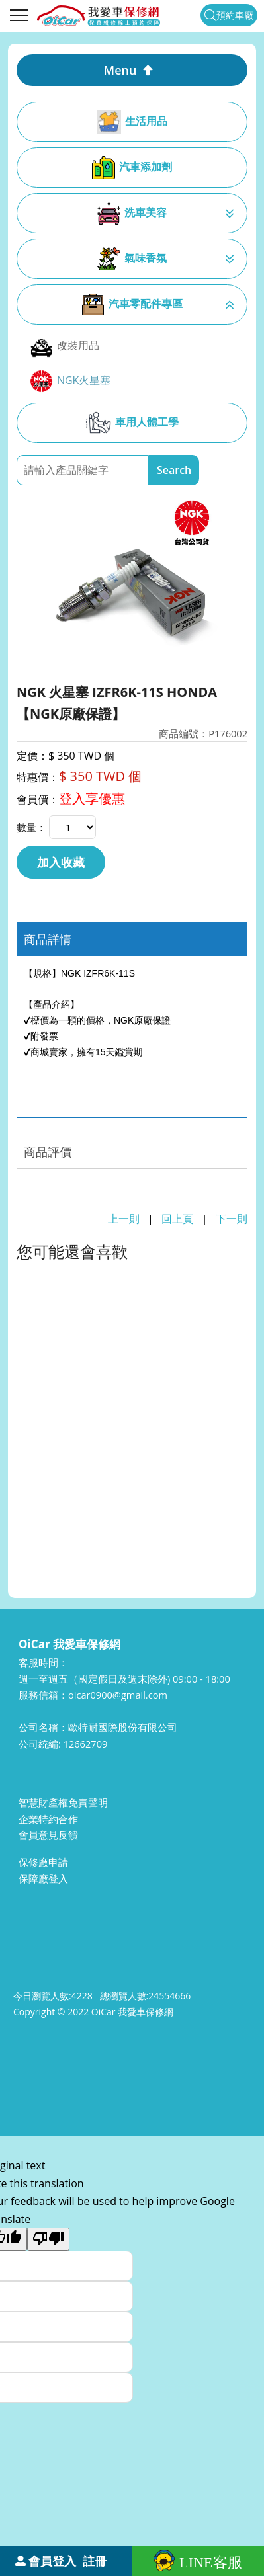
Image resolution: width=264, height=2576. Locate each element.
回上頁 (177, 1218)
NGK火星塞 (70, 381)
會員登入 (52, 2561)
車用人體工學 (132, 422)
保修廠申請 (43, 1862)
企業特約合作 (48, 1819)
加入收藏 (61, 862)
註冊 (95, 2561)
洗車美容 (132, 213)
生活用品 (132, 122)
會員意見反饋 (48, 1834)
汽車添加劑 (132, 167)
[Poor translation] (48, 2239)
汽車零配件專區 (132, 304)
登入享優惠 (92, 798)
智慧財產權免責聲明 (63, 1802)
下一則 (231, 1218)
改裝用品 (64, 346)
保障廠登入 (43, 1878)
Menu (120, 70)
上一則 (124, 1218)
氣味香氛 (132, 258)
